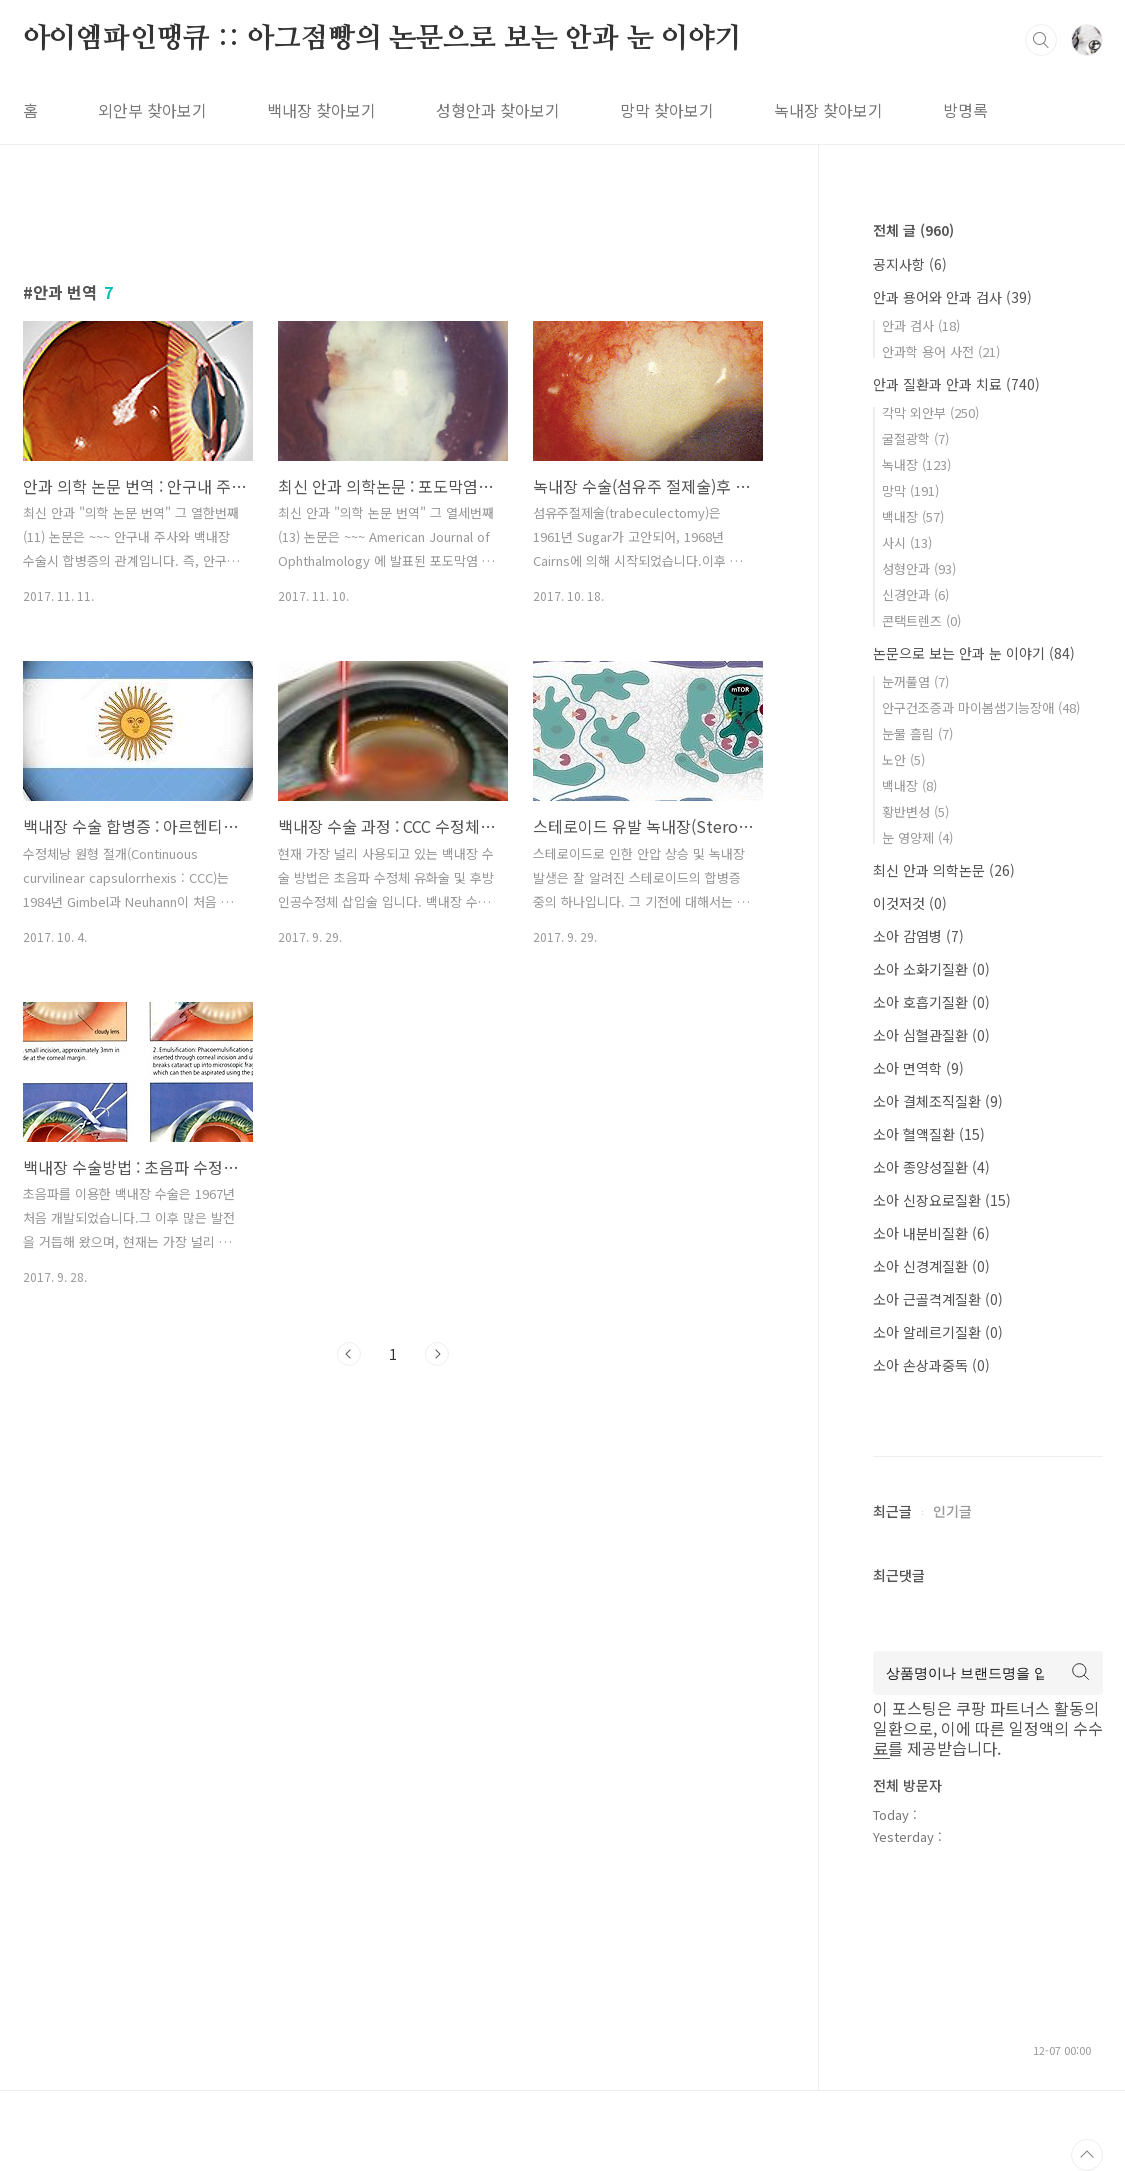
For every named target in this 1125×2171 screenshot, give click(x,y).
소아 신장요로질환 (942, 1200)
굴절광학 (915, 438)
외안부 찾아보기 (152, 110)
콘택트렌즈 (921, 620)
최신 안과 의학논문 (944, 870)
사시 (907, 542)
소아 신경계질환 (931, 1266)
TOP (1087, 2155)
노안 (903, 759)
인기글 (952, 1511)
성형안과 (919, 568)
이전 (349, 1354)
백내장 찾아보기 (321, 110)
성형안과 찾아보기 (498, 110)
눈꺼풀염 (915, 681)
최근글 (892, 1511)
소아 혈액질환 (929, 1134)
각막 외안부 (930, 412)
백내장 (913, 516)
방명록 (965, 110)
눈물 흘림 (917, 733)
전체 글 (913, 230)
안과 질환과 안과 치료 (956, 384)
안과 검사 (921, 325)
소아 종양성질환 (931, 1167)
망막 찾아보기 (667, 110)
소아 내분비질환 (931, 1233)
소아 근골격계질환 (938, 1299)
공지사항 (910, 264)
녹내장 (916, 464)
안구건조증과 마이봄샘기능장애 (981, 707)
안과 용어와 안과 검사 (952, 297)
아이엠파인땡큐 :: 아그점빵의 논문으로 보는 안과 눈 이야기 (382, 39)
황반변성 (915, 811)
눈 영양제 (917, 837)
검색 (1041, 40)
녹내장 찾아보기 (828, 110)
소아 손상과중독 (931, 1365)
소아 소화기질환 (931, 969)
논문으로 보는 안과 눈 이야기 (974, 653)
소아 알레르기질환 (938, 1332)
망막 (910, 490)
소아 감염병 (918, 936)
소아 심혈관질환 (931, 1035)
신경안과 (915, 594)
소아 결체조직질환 (938, 1101)
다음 (437, 1354)
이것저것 (910, 903)
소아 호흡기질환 (931, 1002)
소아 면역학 (918, 1068)
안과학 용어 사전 (941, 351)
